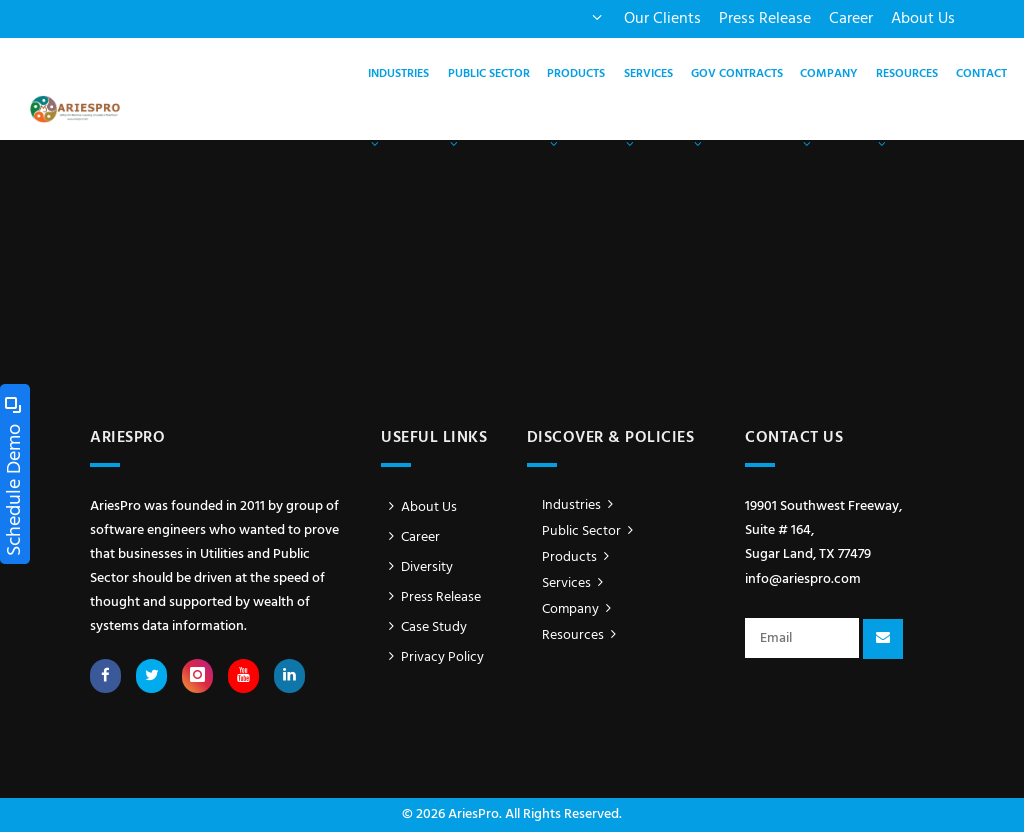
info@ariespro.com (803, 579)
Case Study (424, 627)
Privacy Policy (432, 657)
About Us (923, 19)
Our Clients (662, 19)
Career (851, 19)
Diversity (417, 567)
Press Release (765, 19)
